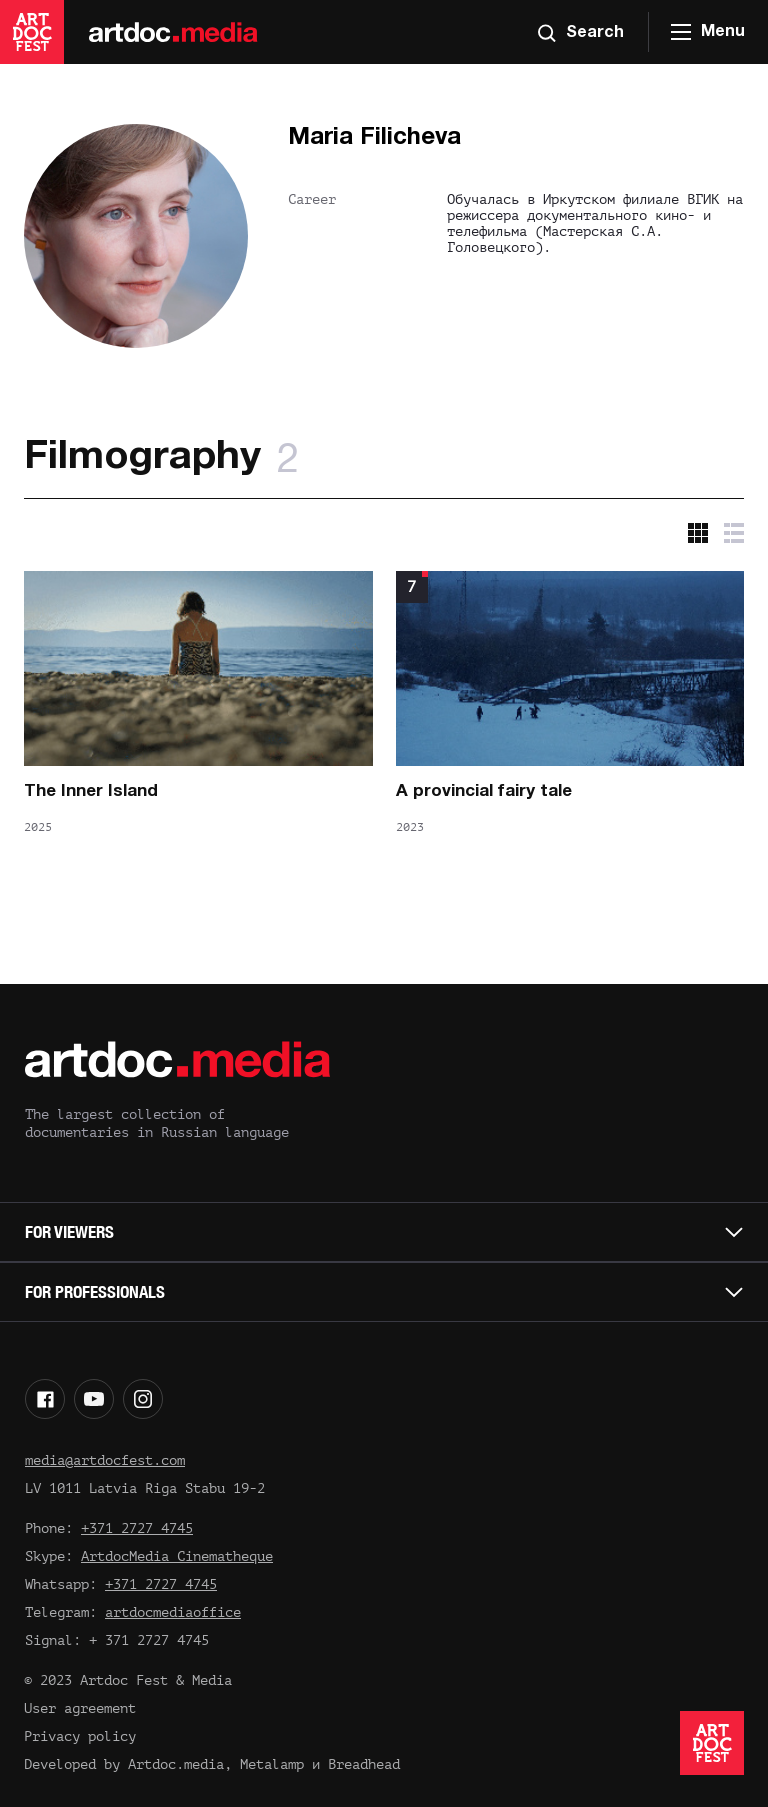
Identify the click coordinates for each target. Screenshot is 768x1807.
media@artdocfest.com (105, 1460)
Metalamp (272, 1764)
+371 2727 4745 (137, 1528)
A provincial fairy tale (484, 791)
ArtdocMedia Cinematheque (177, 1556)
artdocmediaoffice (173, 1612)
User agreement (80, 1708)
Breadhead (364, 1764)
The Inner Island (91, 791)
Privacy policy (80, 1736)
